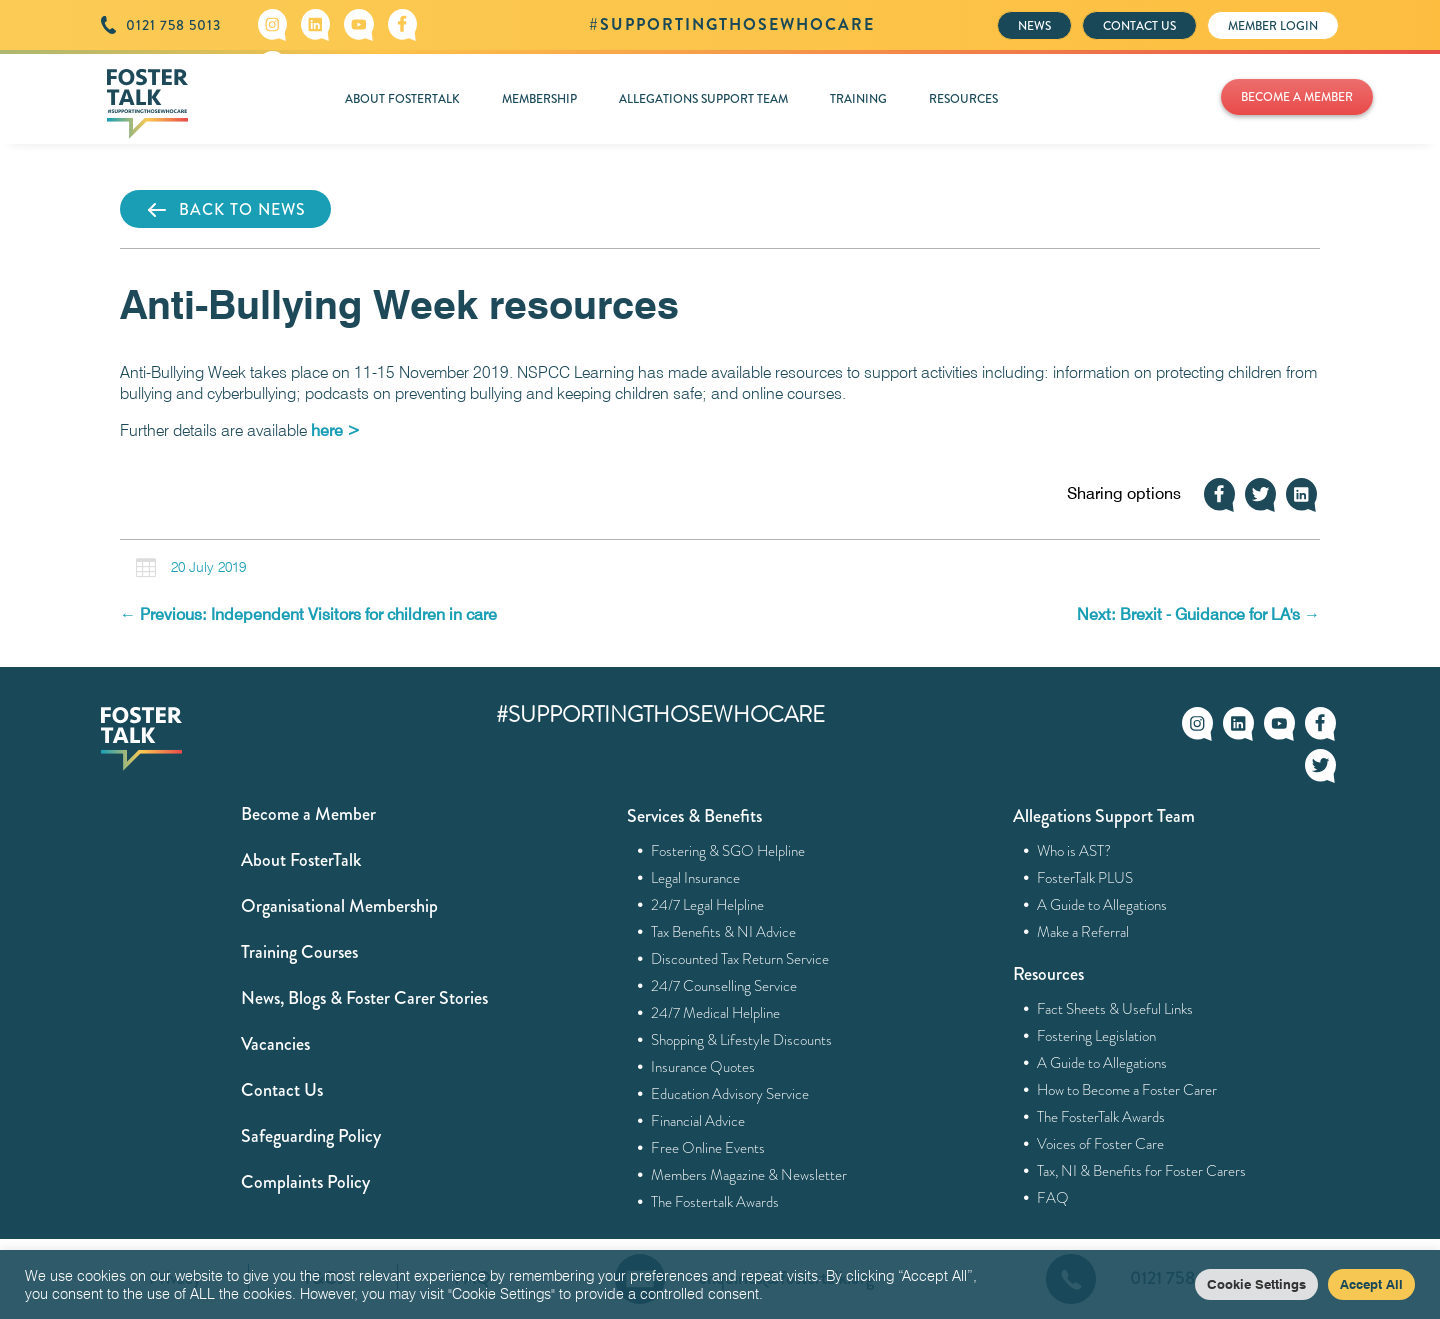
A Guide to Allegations (1102, 905)
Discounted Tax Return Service (740, 959)
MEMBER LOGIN (1273, 26)
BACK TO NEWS (225, 210)
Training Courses (299, 952)
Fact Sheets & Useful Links (1115, 1009)
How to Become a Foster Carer (1127, 1090)
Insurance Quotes (703, 1067)
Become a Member (308, 814)
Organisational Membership (339, 906)
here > (335, 430)
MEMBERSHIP (539, 99)
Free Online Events (708, 1148)
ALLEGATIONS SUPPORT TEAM (703, 99)
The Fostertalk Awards (715, 1202)
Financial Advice (698, 1121)
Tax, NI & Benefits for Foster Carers (1142, 1171)
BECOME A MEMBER (1297, 97)
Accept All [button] (1371, 1284)
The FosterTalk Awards (1101, 1117)
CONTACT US (1139, 26)
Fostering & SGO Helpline (728, 851)
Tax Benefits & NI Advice (724, 932)
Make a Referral (1083, 932)
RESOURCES (963, 99)
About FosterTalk (301, 860)
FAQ (1053, 1198)
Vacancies (275, 1044)
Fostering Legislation (1097, 1036)
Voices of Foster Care (1101, 1144)
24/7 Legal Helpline (708, 905)
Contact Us (282, 1090)
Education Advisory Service (730, 1094)
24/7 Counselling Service (724, 986)
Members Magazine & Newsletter (749, 1175)
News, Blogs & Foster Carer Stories (364, 998)
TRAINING (858, 99)
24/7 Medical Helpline (716, 1013)
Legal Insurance (696, 878)
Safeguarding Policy (311, 1136)
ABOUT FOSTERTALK (402, 99)
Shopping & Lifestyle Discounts (742, 1040)
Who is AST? (1074, 851)
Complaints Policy (305, 1182)
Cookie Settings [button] (1256, 1284)
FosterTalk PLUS (1085, 878)
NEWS (1034, 26)
